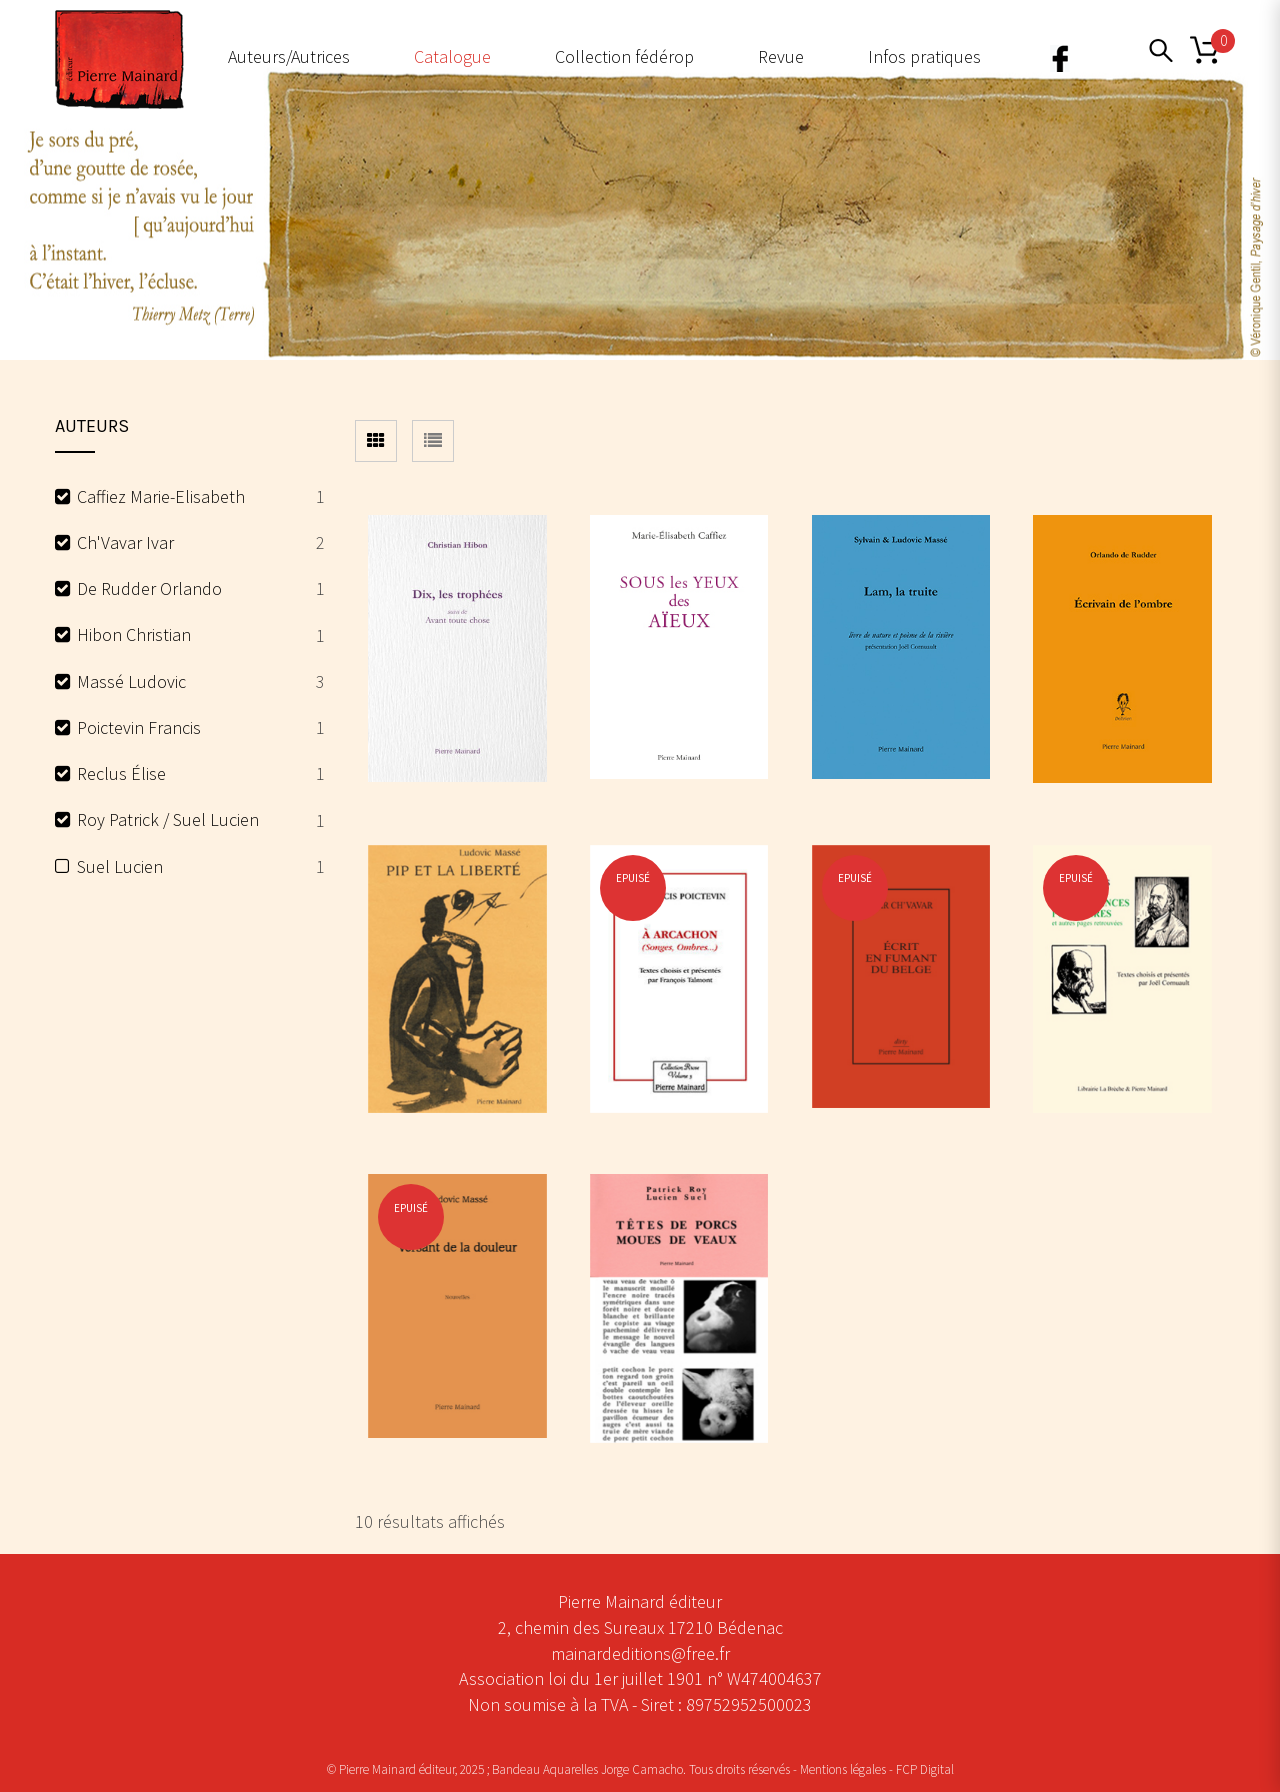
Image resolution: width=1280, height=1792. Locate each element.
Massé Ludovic (131, 681)
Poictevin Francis (139, 727)
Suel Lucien (120, 866)
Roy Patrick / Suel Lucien (168, 819)
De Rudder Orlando (149, 588)
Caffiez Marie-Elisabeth (161, 496)
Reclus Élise (121, 773)
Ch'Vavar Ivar (125, 542)
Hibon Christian (134, 634)
